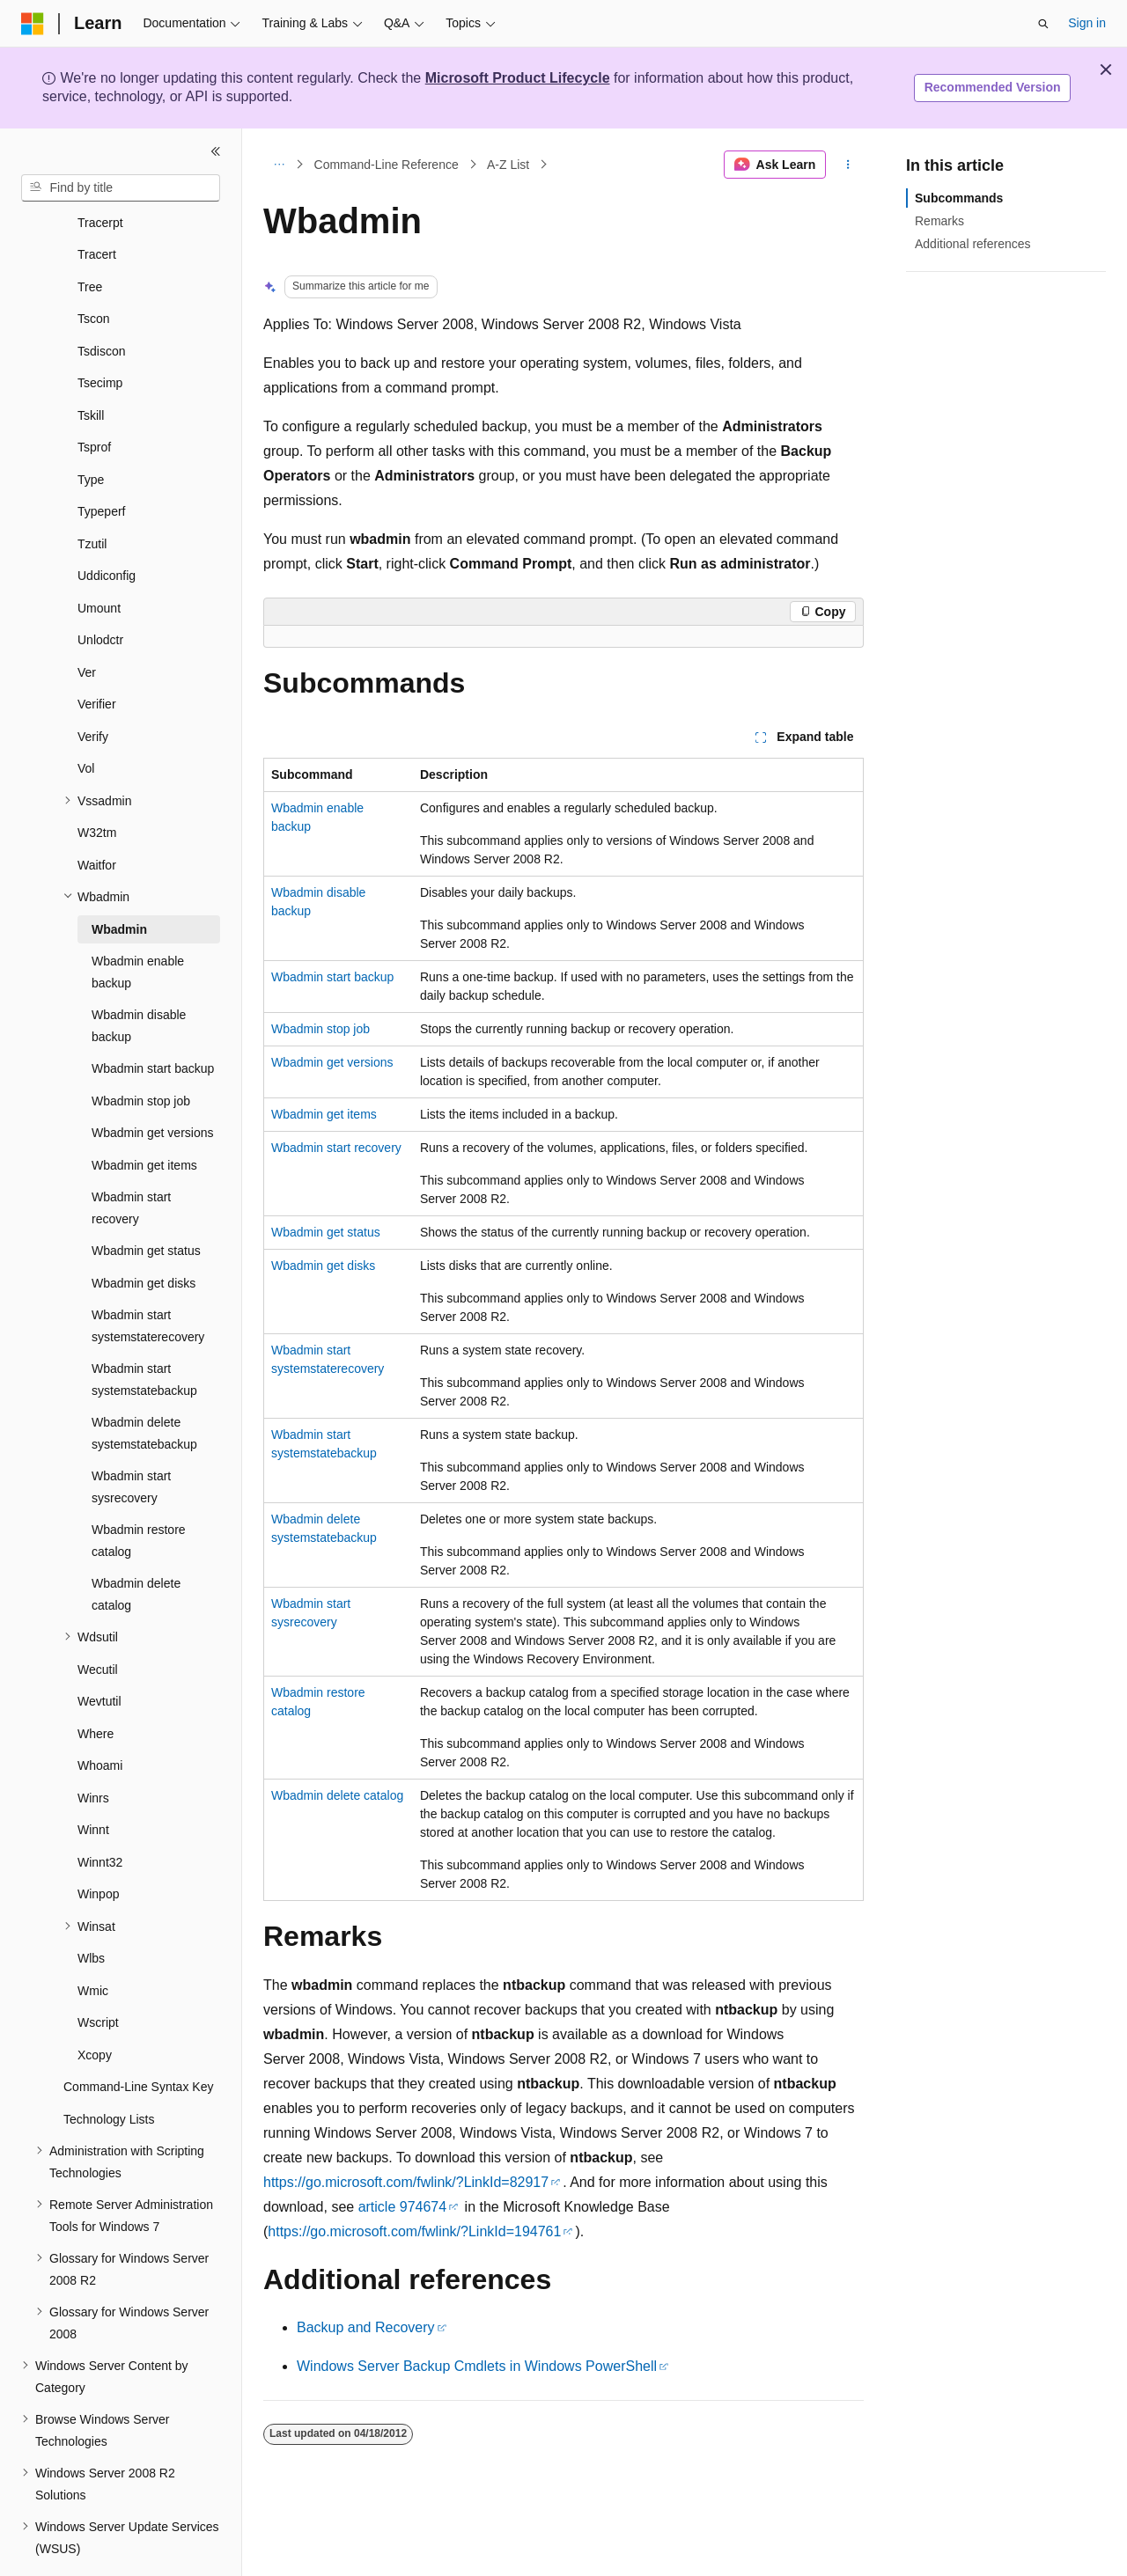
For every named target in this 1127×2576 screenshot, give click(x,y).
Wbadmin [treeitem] (119, 881)
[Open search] (1043, 24)
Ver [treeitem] (86, 624)
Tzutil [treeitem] (92, 495)
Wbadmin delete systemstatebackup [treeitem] (144, 1385)
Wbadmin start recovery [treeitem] (131, 1159)
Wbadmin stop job (320, 1029)
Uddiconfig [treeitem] (106, 527)
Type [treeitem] (90, 431)
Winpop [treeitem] (98, 1845)
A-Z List (508, 165)
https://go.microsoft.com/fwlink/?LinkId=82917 (406, 2182)
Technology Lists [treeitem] (109, 2071)
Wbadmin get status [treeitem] (146, 1202)
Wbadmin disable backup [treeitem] (139, 977)
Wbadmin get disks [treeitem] (143, 1235)
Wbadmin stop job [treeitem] (141, 1053)
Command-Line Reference (386, 165)
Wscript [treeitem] (98, 1974)
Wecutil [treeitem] (97, 1621)
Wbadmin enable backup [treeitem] (138, 924)
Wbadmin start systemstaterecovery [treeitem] (148, 1277)
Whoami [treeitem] (99, 1717)
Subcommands (959, 198)
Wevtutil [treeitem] (99, 1653)
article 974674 (402, 2206)
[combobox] (120, 188)
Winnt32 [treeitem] (99, 1814)
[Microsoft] (32, 23)
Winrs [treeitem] (93, 1750)
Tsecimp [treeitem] (99, 334)
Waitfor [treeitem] (96, 817)
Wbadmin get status (325, 1232)
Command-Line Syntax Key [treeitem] (138, 2038)
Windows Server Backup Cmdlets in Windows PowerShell (477, 2366)
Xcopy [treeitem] (94, 2007)
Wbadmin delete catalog (337, 1795)
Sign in (1087, 23)
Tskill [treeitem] (90, 367)
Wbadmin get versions (332, 1062)
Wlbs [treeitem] (91, 1910)
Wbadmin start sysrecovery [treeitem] (131, 1438)
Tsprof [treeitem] (94, 399)
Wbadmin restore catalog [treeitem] (139, 1492)
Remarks (939, 221)
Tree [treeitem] (89, 238)
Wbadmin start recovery (336, 1148)
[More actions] (848, 164)
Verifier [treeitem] (96, 656)
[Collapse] (215, 151)
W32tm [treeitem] (96, 784)
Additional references (973, 244)
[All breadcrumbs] (278, 164)
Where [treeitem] (95, 1685)
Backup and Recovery (366, 2327)
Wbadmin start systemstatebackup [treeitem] (144, 1331)
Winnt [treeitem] (93, 1781)
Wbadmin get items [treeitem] (144, 1117)
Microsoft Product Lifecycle (517, 77)
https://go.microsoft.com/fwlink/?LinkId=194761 (414, 2231)
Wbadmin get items (324, 1114)
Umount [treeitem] (99, 560)
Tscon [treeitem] (93, 270)
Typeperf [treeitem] (101, 463)
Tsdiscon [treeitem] (101, 303)
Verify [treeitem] (92, 688)
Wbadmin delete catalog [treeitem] (136, 1546)
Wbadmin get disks (323, 1266)
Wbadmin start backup (332, 977)
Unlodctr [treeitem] (100, 591)
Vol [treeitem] (85, 720)
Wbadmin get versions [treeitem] (153, 1084)
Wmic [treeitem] (92, 1942)
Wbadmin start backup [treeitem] (153, 1020)
